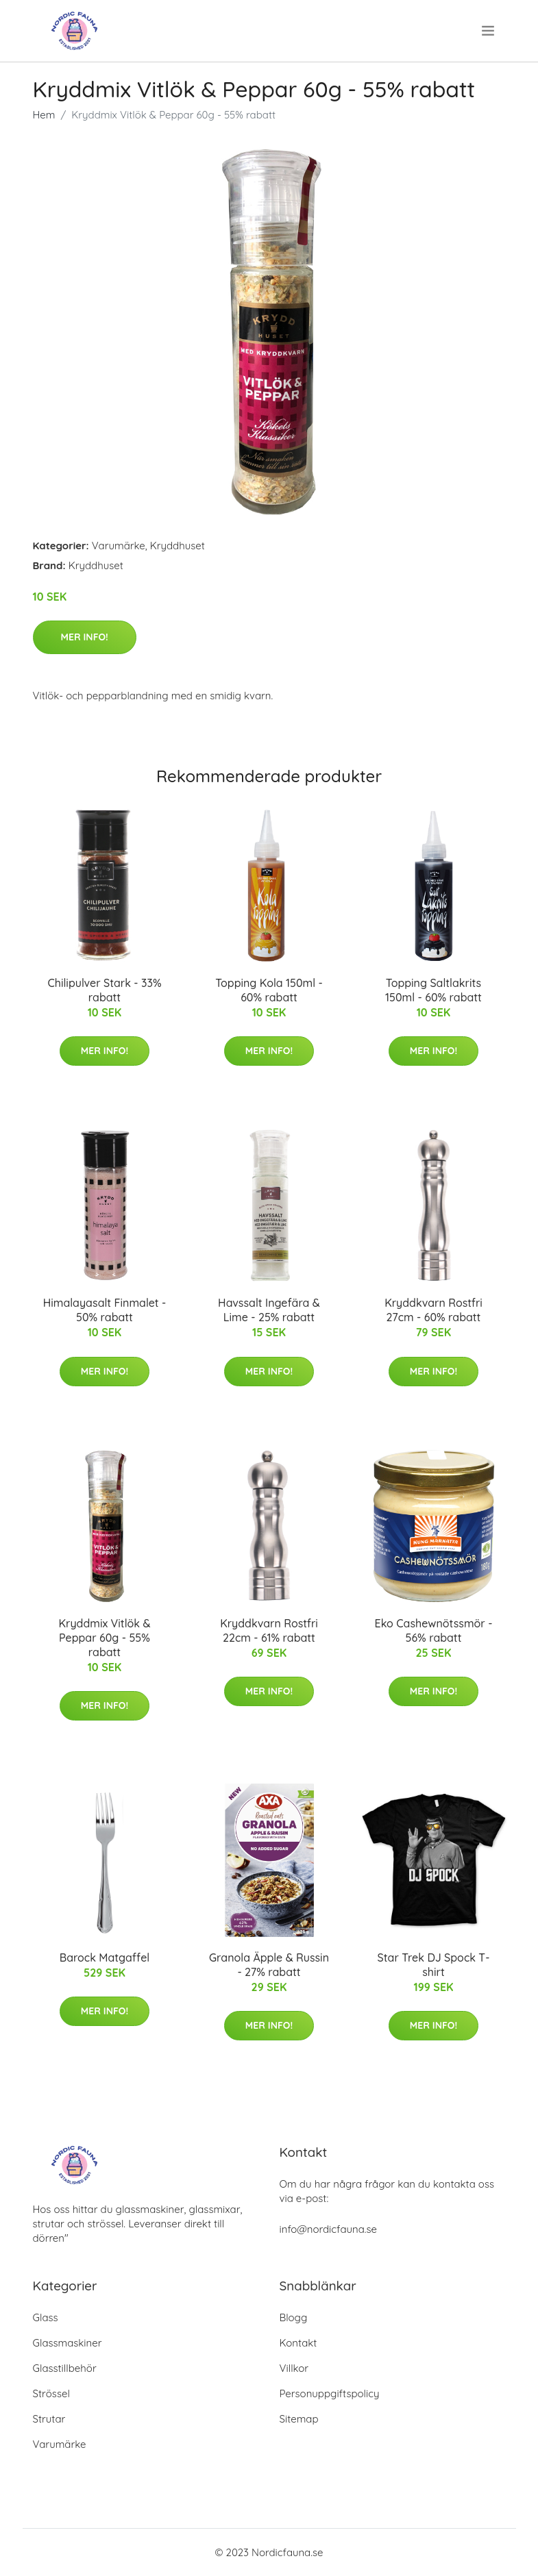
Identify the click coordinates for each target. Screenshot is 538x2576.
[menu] (489, 31)
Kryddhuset (177, 545)
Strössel (51, 2393)
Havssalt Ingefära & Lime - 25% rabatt (269, 1310)
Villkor (294, 2368)
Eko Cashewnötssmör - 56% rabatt (434, 1630)
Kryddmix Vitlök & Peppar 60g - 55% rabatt (104, 1637)
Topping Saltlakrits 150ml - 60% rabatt (433, 990)
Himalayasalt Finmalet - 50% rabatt (105, 1310)
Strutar (49, 2418)
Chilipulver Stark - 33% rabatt (104, 990)
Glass (45, 2317)
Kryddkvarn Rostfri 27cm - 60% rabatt (433, 1310)
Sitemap (299, 2418)
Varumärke (118, 545)
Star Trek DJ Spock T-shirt (434, 1965)
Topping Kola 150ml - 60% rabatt (269, 990)
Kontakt (298, 2342)
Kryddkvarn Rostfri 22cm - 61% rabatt (269, 1630)
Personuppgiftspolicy (330, 2393)
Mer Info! (84, 637)
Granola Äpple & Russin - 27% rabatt (269, 1965)
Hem (44, 114)
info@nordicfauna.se (328, 2229)
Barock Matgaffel (105, 1957)
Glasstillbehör (65, 2368)
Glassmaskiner (67, 2342)
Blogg (294, 2317)
